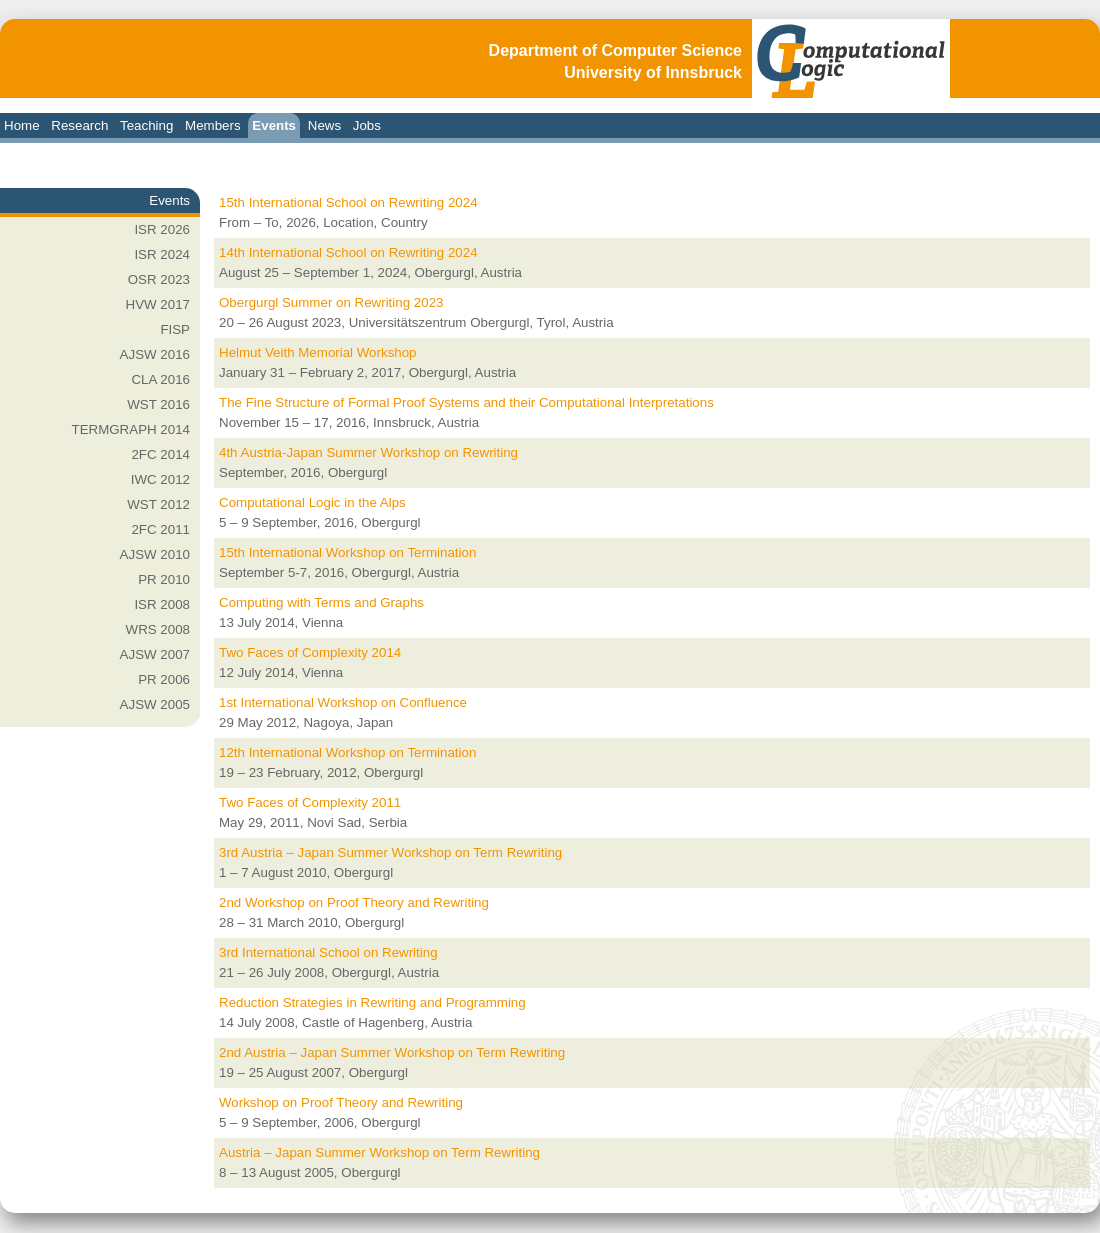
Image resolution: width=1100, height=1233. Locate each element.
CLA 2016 (160, 379)
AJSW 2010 (155, 554)
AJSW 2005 (155, 704)
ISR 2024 (162, 254)
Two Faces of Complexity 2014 (310, 652)
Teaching (146, 125)
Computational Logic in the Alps (312, 502)
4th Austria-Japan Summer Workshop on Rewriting (368, 452)
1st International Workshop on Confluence (343, 702)
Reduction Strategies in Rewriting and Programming (372, 1002)
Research (79, 125)
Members (213, 125)
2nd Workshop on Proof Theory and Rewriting (354, 902)
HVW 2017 (158, 304)
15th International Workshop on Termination (347, 552)
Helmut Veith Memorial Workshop (318, 352)
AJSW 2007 (155, 654)
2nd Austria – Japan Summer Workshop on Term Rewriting (392, 1052)
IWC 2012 (160, 479)
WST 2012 (158, 504)
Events (274, 125)
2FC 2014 (160, 454)
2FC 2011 (160, 529)
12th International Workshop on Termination (347, 752)
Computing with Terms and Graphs (321, 602)
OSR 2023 (159, 279)
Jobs (367, 125)
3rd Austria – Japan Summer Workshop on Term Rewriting (390, 852)
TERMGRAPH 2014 (130, 429)
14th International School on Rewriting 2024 (348, 252)
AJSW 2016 (155, 354)
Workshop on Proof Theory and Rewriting (341, 1102)
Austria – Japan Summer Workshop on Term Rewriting (379, 1152)
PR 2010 (164, 579)
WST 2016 (158, 404)
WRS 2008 (158, 629)
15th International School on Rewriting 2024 (348, 202)
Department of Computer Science (615, 50)
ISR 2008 (162, 604)
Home (22, 125)
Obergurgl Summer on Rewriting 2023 (331, 302)
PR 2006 (164, 679)
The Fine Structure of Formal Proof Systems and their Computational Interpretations (466, 402)
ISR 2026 (162, 229)
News (324, 125)
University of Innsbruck (653, 72)
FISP (175, 329)
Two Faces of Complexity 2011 (310, 802)
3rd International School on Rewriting (328, 952)
